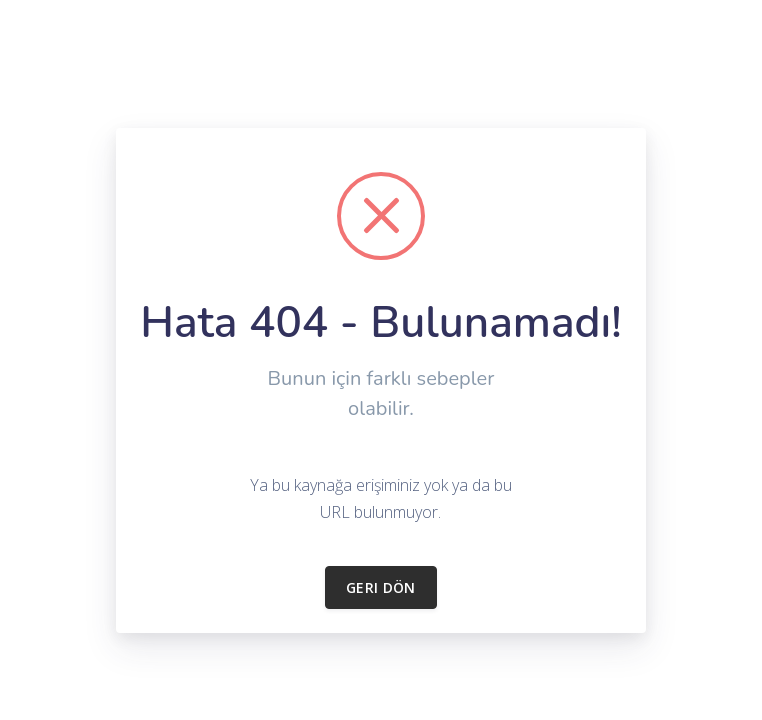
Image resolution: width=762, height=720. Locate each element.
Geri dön (381, 587)
